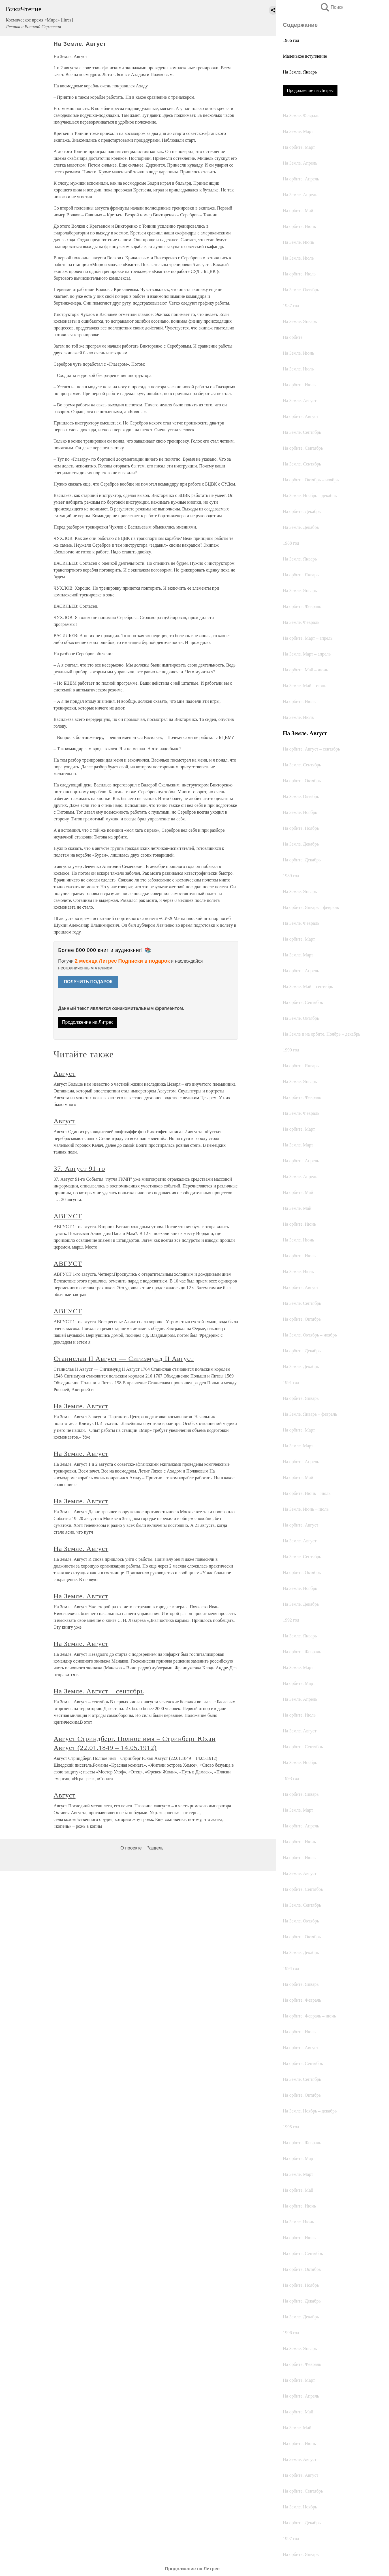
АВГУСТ (68, 1216)
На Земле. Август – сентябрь (99, 1691)
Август (64, 1073)
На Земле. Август (81, 1406)
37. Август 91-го (79, 1168)
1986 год (291, 40)
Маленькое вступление (305, 56)
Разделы (155, 1848)
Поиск (331, 7)
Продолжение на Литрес (310, 90)
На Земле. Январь (300, 72)
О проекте (131, 1848)
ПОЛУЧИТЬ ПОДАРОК (88, 981)
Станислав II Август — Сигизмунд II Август (124, 1358)
